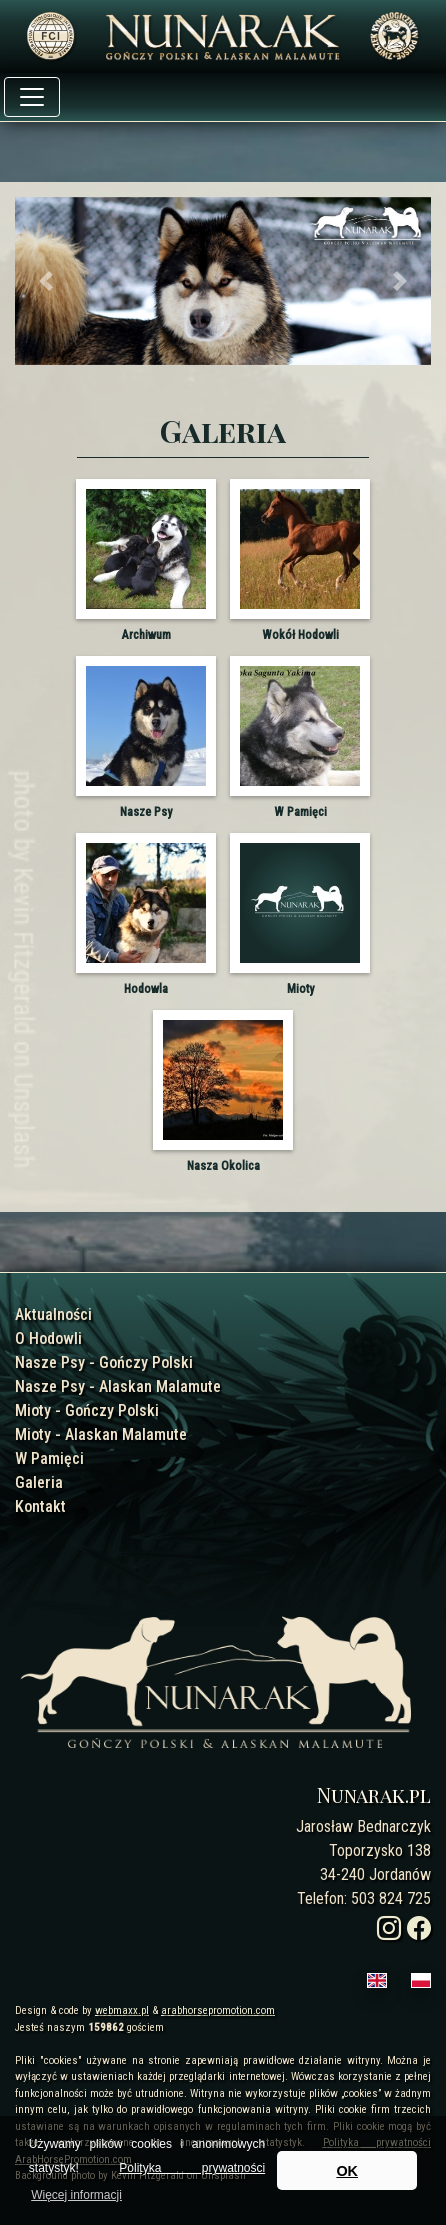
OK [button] (347, 2171)
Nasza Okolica (223, 1166)
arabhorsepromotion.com (218, 2010)
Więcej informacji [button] (76, 2195)
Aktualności (53, 1314)
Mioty (300, 989)
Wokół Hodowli (300, 635)
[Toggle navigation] (32, 97)
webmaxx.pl (122, 2010)
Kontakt (40, 1506)
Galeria (39, 1482)
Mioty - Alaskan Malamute (101, 1434)
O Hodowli (48, 1338)
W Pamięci (300, 812)
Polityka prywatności (192, 2168)
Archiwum (146, 635)
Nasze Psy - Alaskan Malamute (118, 1386)
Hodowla (146, 989)
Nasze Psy (146, 812)
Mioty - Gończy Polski (87, 1410)
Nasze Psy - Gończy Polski (104, 1362)
